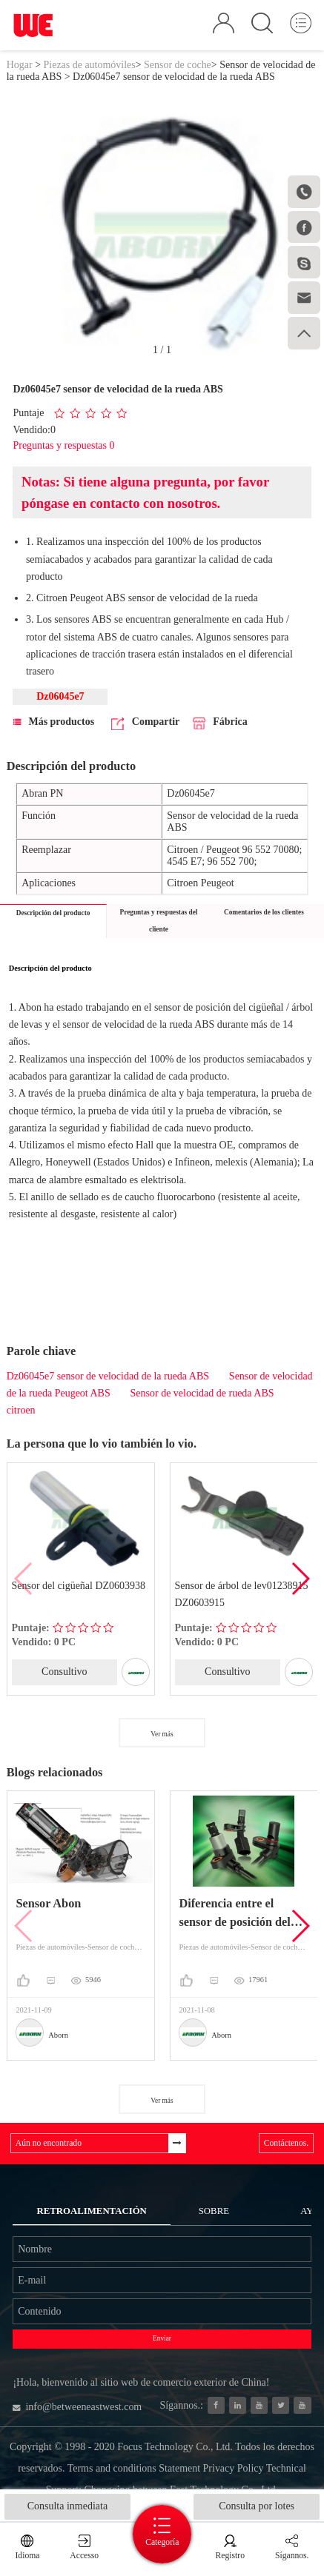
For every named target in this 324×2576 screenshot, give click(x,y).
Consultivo (64, 1671)
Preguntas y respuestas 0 (63, 445)
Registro (230, 2555)
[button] (300, 1578)
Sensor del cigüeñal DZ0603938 (78, 1585)
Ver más (162, 1734)
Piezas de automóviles (90, 64)
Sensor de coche (177, 64)
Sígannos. (292, 2555)
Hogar (20, 64)
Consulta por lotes (256, 2506)
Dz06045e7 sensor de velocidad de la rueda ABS (108, 1376)
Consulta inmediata (67, 2506)
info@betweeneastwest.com (77, 2406)
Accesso (84, 2555)
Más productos (53, 721)
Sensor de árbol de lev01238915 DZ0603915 (241, 1594)
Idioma (27, 2555)
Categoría (162, 2542)
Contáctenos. (286, 2143)
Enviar (162, 2338)
